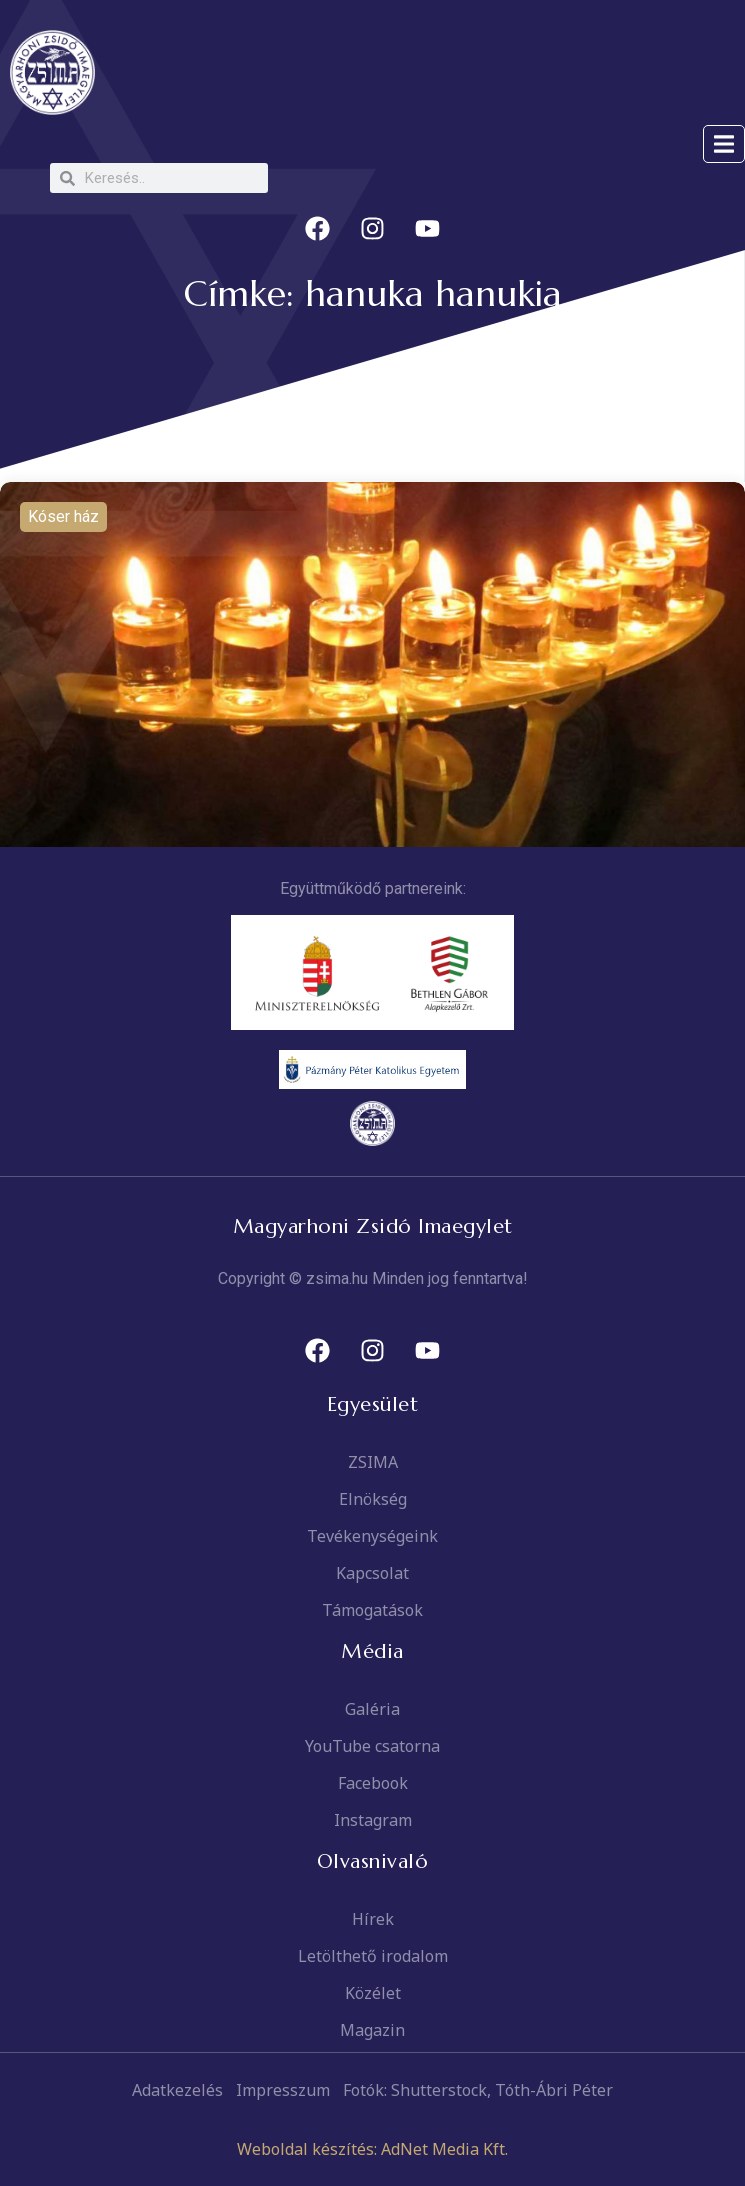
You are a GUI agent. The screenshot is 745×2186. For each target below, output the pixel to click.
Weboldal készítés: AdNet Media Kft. (372, 2149)
